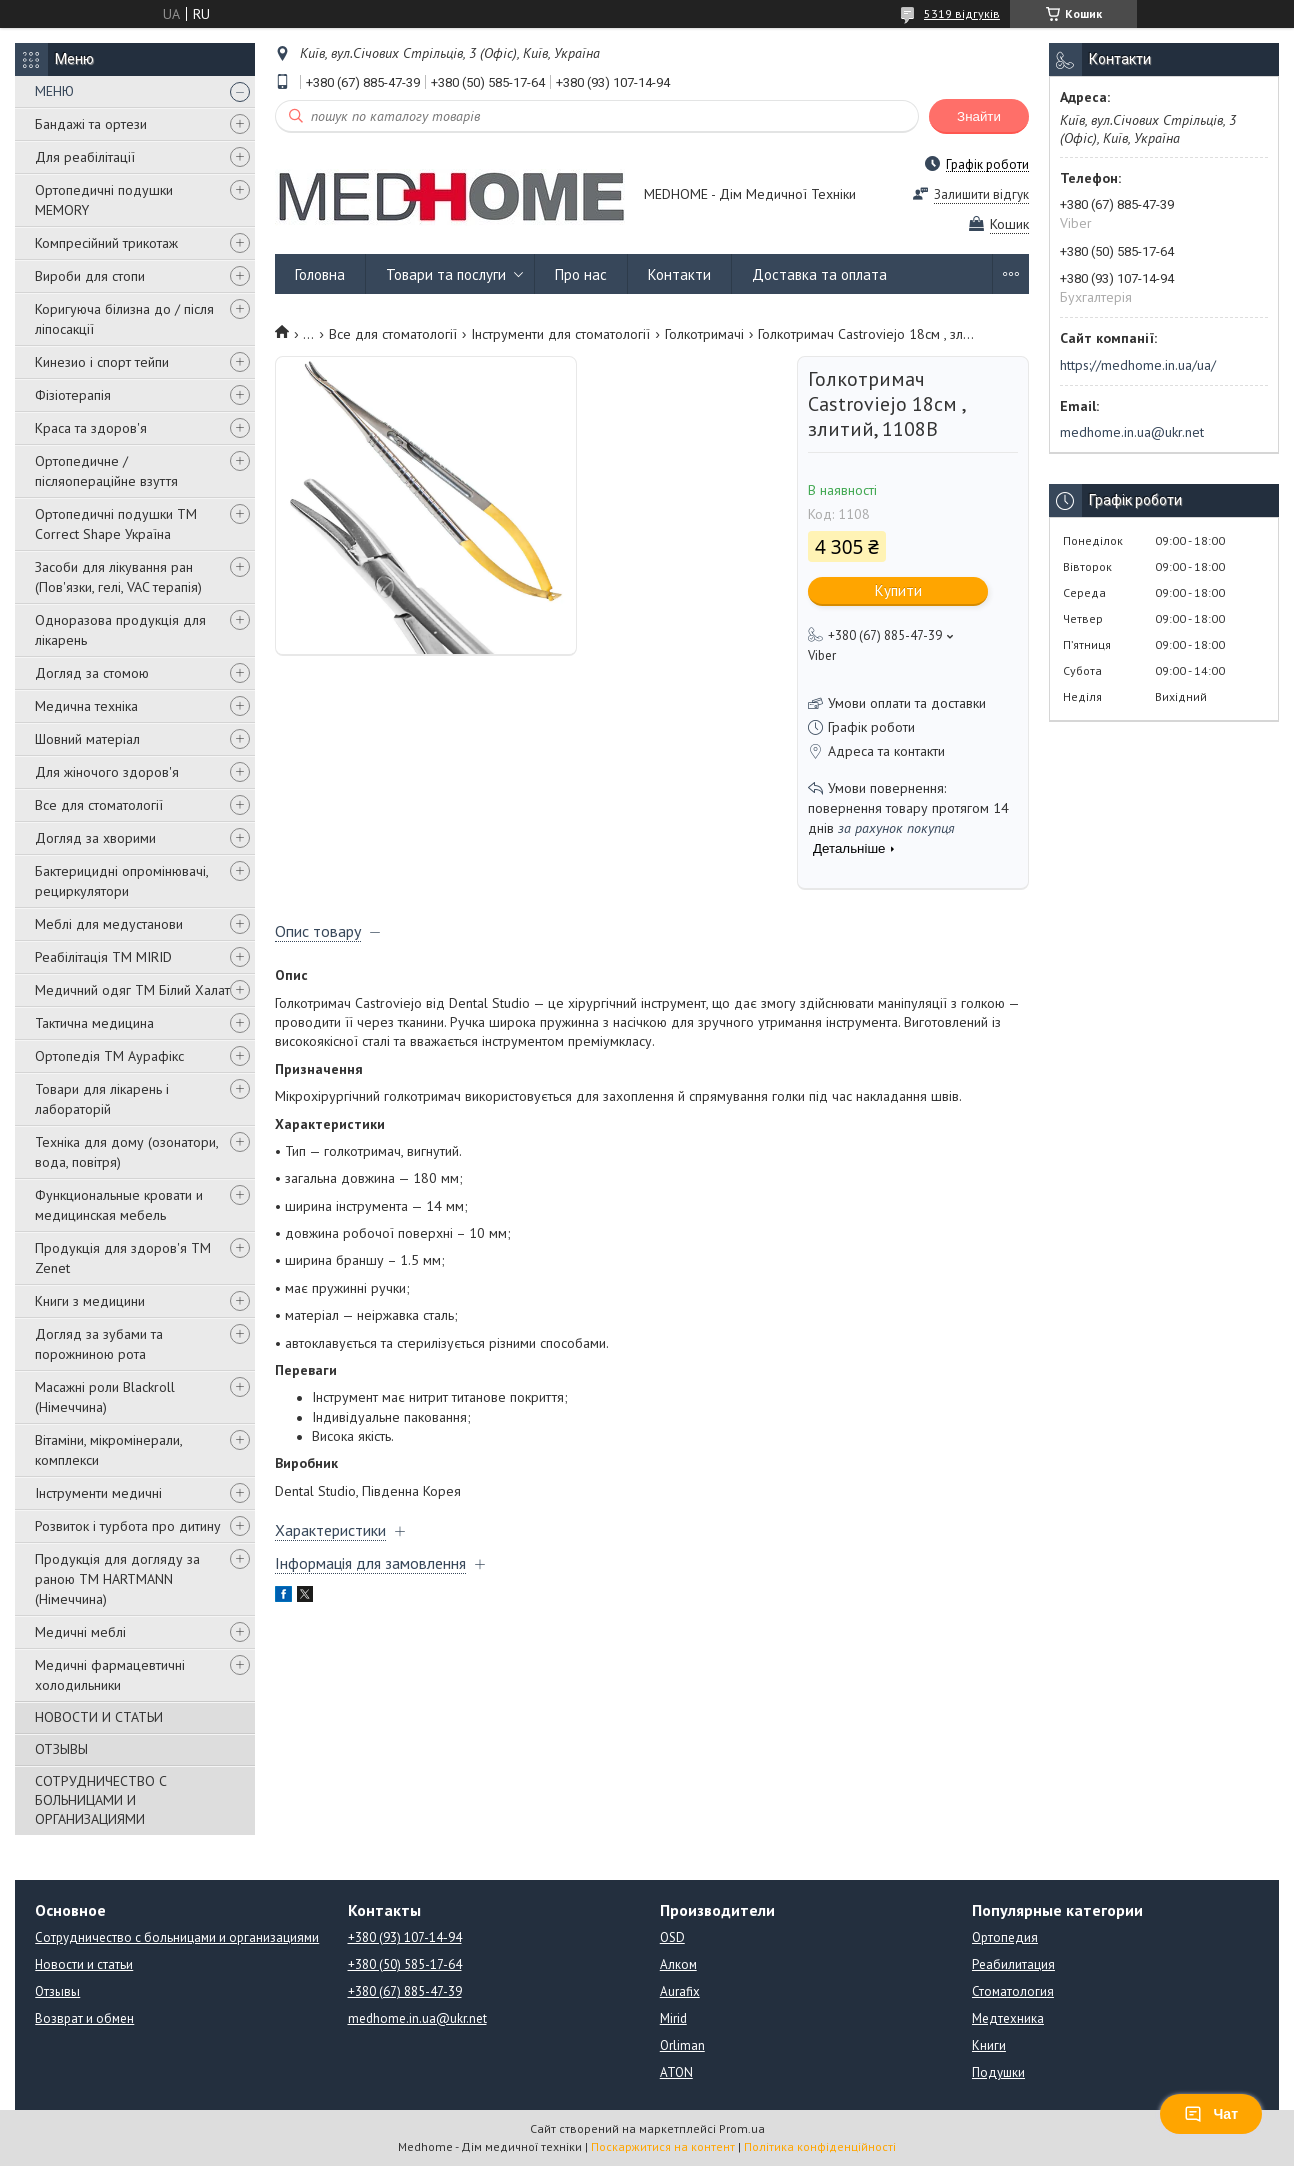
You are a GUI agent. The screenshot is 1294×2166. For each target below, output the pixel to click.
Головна (320, 274)
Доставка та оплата (819, 274)
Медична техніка (86, 706)
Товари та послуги (446, 274)
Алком (678, 1964)
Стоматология (1013, 1991)
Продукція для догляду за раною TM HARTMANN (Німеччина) (117, 1579)
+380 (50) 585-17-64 (405, 1964)
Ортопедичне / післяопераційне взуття (106, 471)
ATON (676, 2072)
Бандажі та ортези (91, 124)
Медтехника (1008, 2018)
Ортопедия (1005, 1937)
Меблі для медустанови (109, 924)
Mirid (673, 2018)
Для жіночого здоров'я (107, 772)
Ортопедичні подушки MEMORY (104, 200)
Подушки (998, 2072)
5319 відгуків (962, 13)
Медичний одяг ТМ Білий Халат (132, 990)
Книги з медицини (90, 1301)
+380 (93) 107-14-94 (405, 1937)
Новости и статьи (84, 1964)
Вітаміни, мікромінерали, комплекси (108, 1450)
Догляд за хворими (95, 838)
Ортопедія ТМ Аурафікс (109, 1056)
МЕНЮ (54, 91)
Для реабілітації (85, 157)
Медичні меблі (80, 1632)
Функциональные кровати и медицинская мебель (119, 1205)
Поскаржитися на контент (663, 2146)
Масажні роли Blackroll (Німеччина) (105, 1397)
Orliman (682, 2045)
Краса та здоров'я (91, 428)
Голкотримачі (704, 334)
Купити (898, 590)
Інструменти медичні (98, 1493)
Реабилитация (1013, 1964)
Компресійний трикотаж (106, 243)
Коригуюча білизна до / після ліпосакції (124, 319)
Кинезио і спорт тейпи (102, 362)
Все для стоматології (99, 805)
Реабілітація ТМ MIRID (103, 957)
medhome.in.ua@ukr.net (1132, 432)
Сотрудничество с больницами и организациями (177, 1937)
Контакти (679, 274)
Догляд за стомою (92, 673)
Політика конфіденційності (820, 2146)
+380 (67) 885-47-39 (405, 1991)
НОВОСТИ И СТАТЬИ (99, 1717)
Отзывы (57, 1991)
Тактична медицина (94, 1023)
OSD (672, 1937)
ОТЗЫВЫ (61, 1749)
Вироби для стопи (90, 276)
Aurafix (680, 1991)
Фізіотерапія (73, 395)
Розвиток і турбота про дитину (128, 1526)
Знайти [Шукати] (979, 116)
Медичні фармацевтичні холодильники (110, 1675)
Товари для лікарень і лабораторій (102, 1099)
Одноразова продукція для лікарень (120, 630)
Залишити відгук (981, 194)
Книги (989, 2045)
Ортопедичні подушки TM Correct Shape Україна (116, 524)
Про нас (581, 274)
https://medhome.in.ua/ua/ (1138, 365)
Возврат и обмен (84, 2018)
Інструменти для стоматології (560, 334)
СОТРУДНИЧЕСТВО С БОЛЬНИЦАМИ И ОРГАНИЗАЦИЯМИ (101, 1800)
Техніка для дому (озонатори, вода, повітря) (126, 1152)
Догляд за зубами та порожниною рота (99, 1344)
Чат (1211, 2114)
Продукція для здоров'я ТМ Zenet (123, 1258)
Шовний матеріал (87, 739)
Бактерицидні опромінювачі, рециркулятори (121, 881)
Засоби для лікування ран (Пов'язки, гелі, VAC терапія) (118, 577)
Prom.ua (742, 2128)
